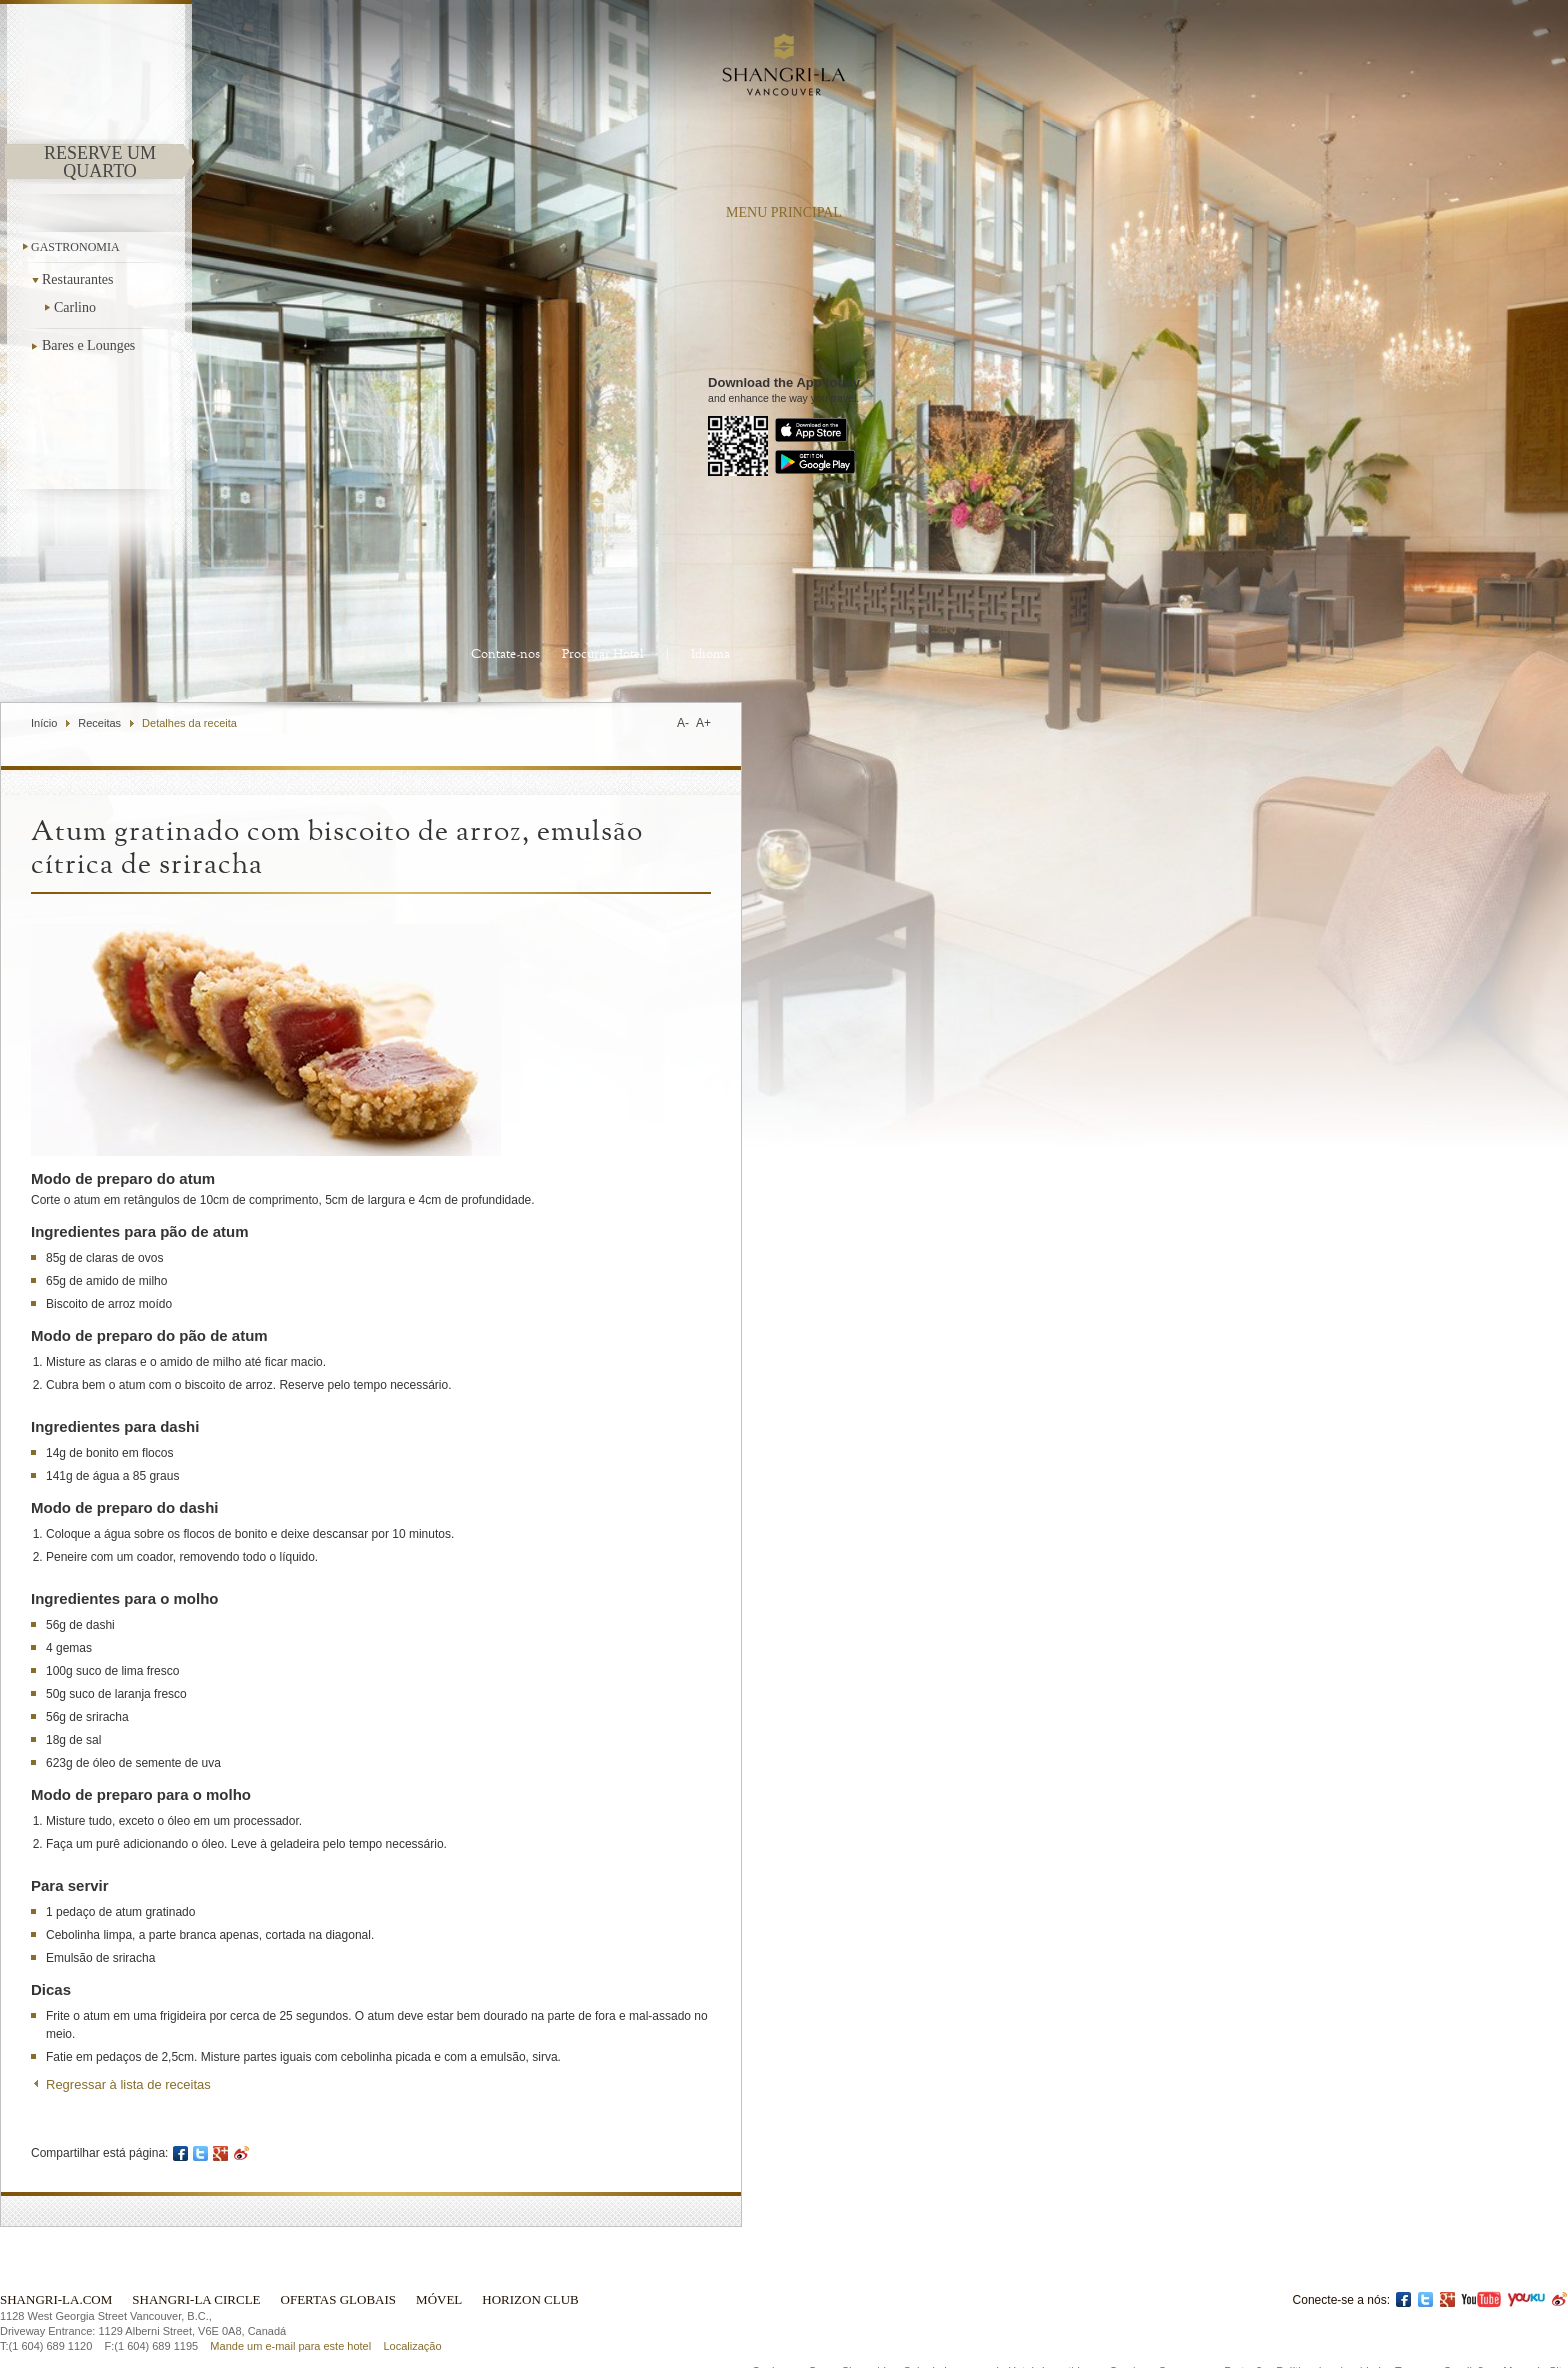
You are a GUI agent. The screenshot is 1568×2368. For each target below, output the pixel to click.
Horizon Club (530, 2253)
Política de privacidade (1331, 2325)
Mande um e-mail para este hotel (290, 2300)
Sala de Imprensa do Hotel (969, 2325)
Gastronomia (75, 247)
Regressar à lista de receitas (128, 2084)
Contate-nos (505, 654)
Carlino (75, 307)
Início (44, 723)
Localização (412, 2300)
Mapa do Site (1535, 2325)
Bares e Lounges (88, 345)
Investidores (1071, 2325)
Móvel (439, 2253)
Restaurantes (79, 279)
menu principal (784, 212)
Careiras (1130, 2325)
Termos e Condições (1445, 2325)
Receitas (99, 723)
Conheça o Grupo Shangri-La (824, 2325)
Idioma (710, 654)
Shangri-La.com (56, 2253)
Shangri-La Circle (196, 2253)
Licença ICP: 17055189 (1511, 2342)
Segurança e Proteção (1213, 2325)
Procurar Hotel (603, 654)
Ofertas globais (339, 2253)
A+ (703, 723)
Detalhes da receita (189, 723)
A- (683, 723)
